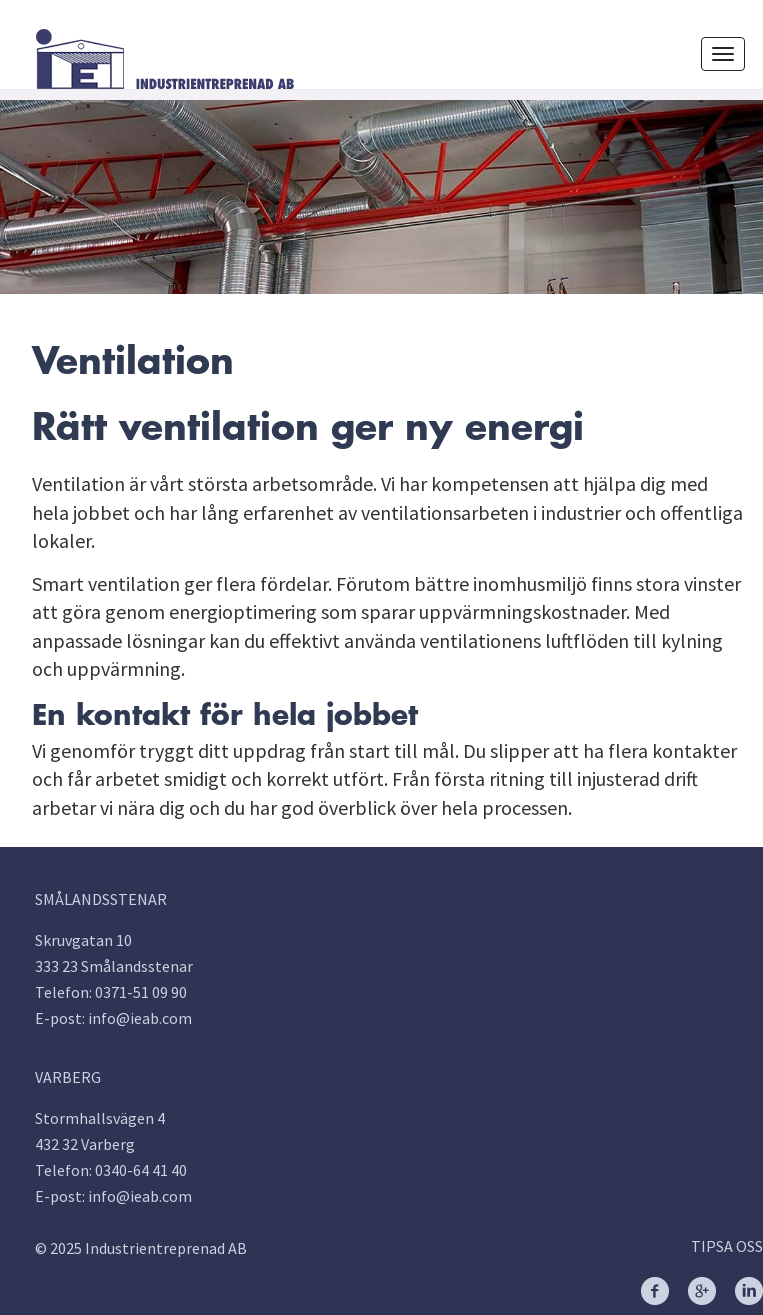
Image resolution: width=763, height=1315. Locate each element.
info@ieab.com (140, 1018)
